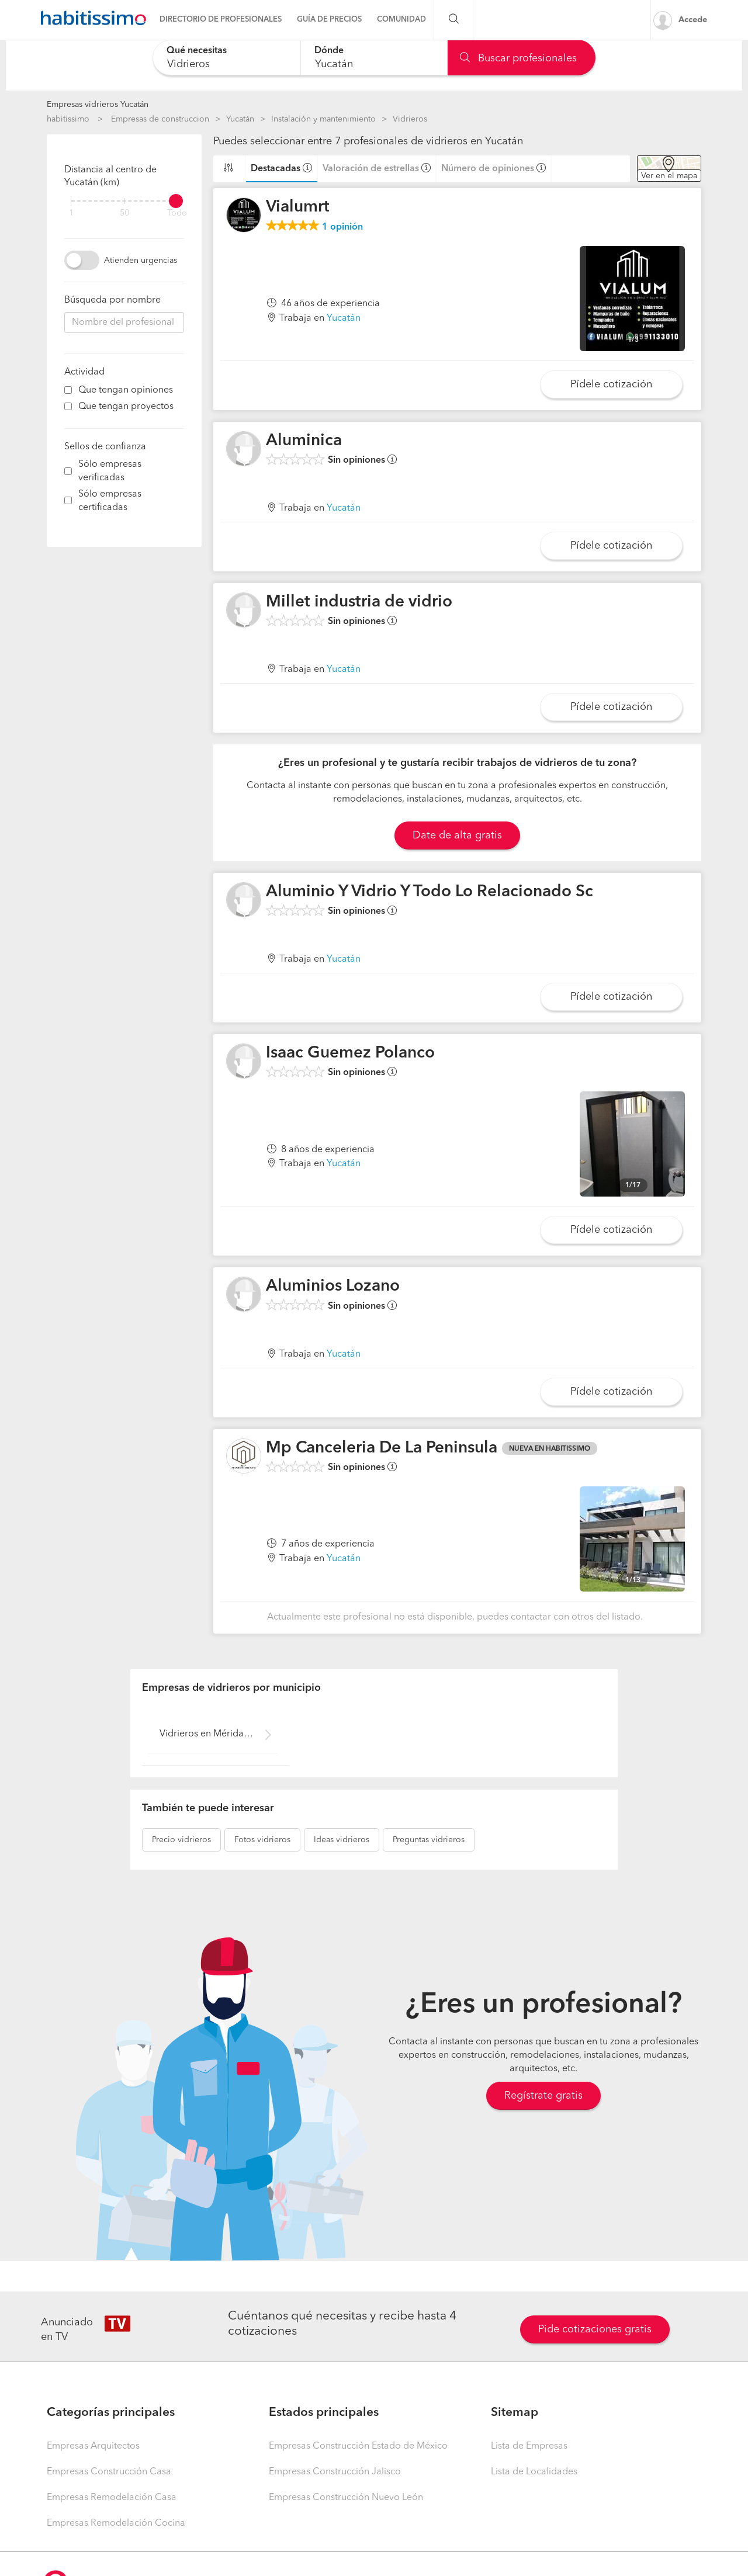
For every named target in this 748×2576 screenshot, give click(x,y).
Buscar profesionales (518, 58)
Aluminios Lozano (333, 1286)
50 (124, 213)
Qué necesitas (197, 51)
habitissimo (68, 119)
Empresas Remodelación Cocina (116, 2523)
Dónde (329, 51)
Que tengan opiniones (125, 390)
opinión (342, 227)
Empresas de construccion (160, 119)
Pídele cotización (611, 384)
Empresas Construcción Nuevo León (346, 2497)
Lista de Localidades (534, 2472)
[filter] (124, 201)
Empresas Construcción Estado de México (358, 2446)
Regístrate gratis (543, 2095)
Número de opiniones (487, 169)
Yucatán (240, 119)
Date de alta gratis (457, 835)
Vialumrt (298, 207)
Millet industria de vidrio (359, 602)
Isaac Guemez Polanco (350, 1053)
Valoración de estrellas (371, 169)
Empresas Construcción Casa (109, 2472)
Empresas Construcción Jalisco (335, 2472)
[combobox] (226, 57)
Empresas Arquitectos (93, 2446)
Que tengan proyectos (126, 406)
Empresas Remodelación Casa (111, 2497)
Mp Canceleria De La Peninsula (381, 1448)
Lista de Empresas (529, 2446)
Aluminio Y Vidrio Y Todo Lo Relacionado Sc (429, 892)
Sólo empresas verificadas (109, 471)
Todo (177, 213)
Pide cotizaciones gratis (595, 2329)
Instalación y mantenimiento (323, 119)
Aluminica (304, 441)
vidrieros (181, 1840)
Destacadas (275, 169)
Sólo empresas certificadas (109, 501)
